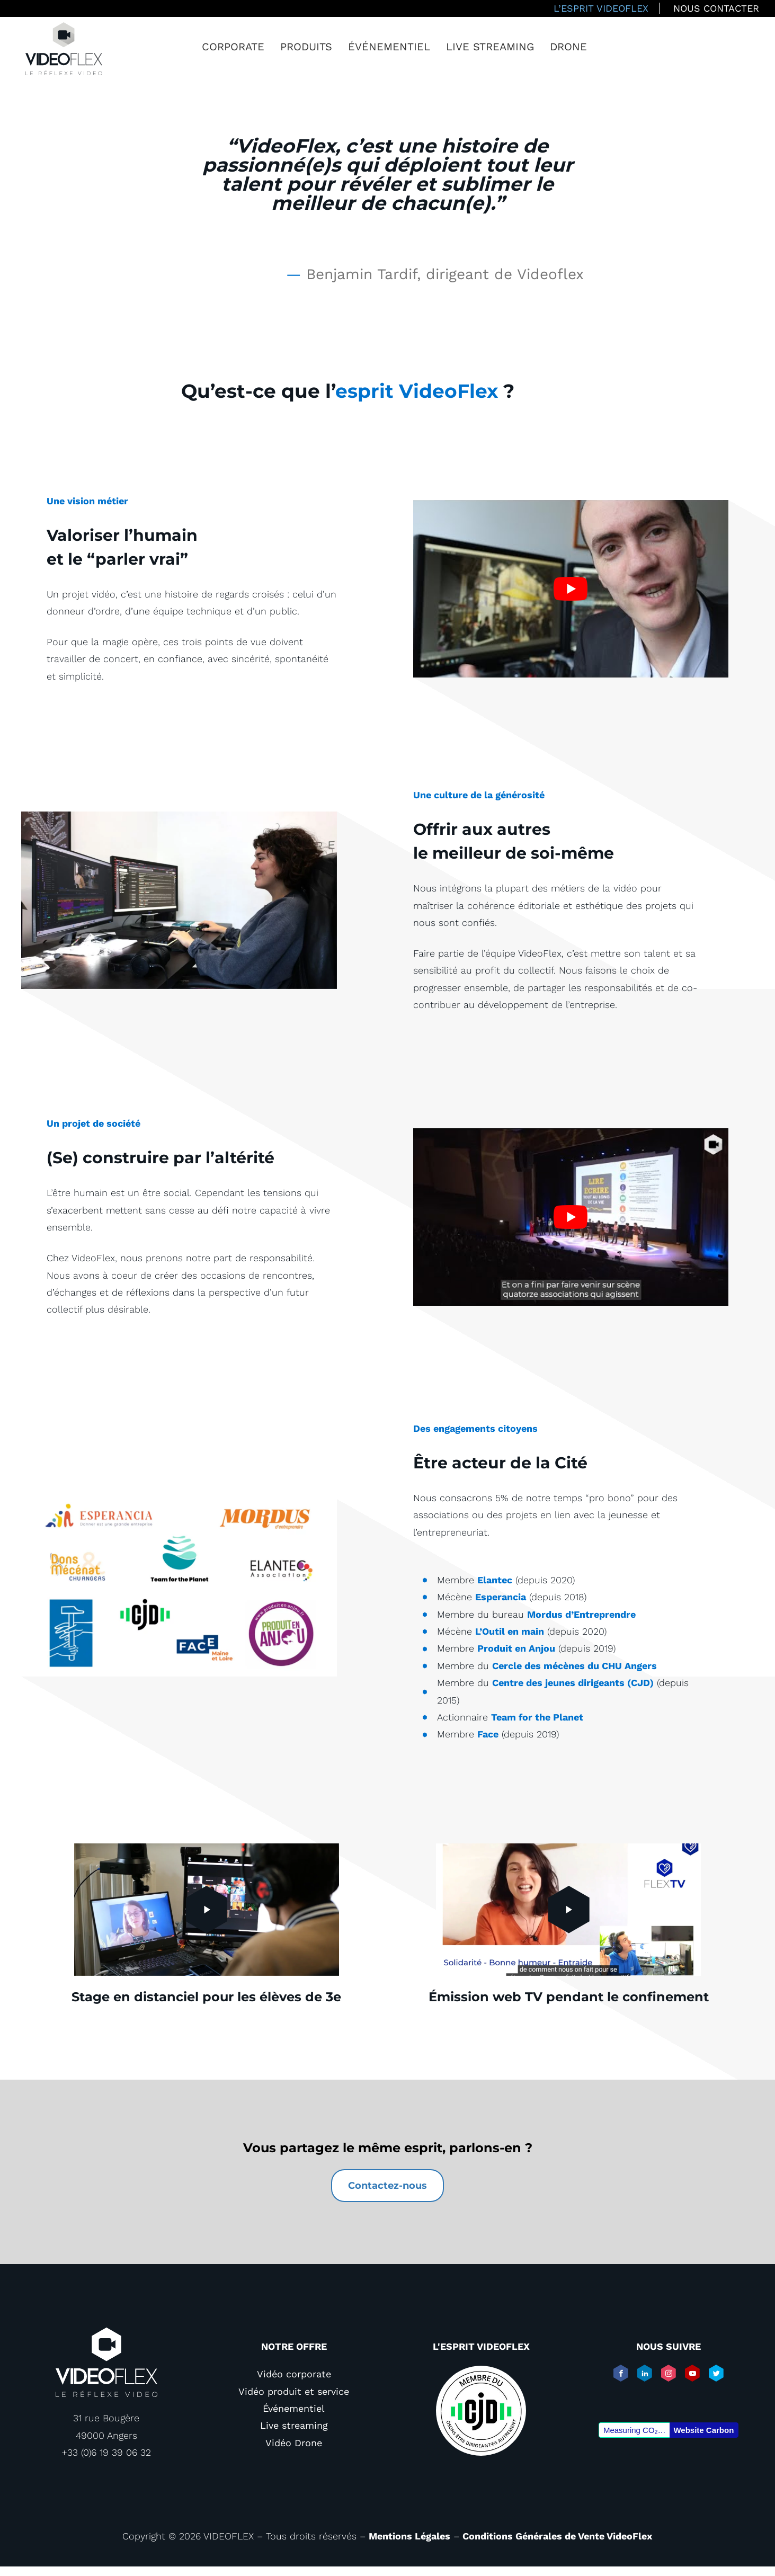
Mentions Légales (409, 2536)
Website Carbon (703, 2430)
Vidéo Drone (293, 2442)
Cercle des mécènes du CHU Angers (574, 1665)
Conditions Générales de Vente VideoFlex (557, 2536)
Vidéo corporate (294, 2373)
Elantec (494, 1579)
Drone (568, 46)
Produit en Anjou (516, 1648)
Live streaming (490, 46)
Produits (306, 46)
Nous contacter (716, 8)
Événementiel (389, 46)
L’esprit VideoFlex (601, 8)
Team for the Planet (537, 1717)
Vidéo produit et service (293, 2391)
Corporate (233, 46)
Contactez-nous (387, 2185)
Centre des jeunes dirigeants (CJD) (573, 1682)
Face (487, 1734)
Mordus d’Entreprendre (581, 1614)
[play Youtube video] (571, 589)
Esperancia (500, 1596)
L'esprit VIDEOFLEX (481, 2346)
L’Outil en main (509, 1631)
